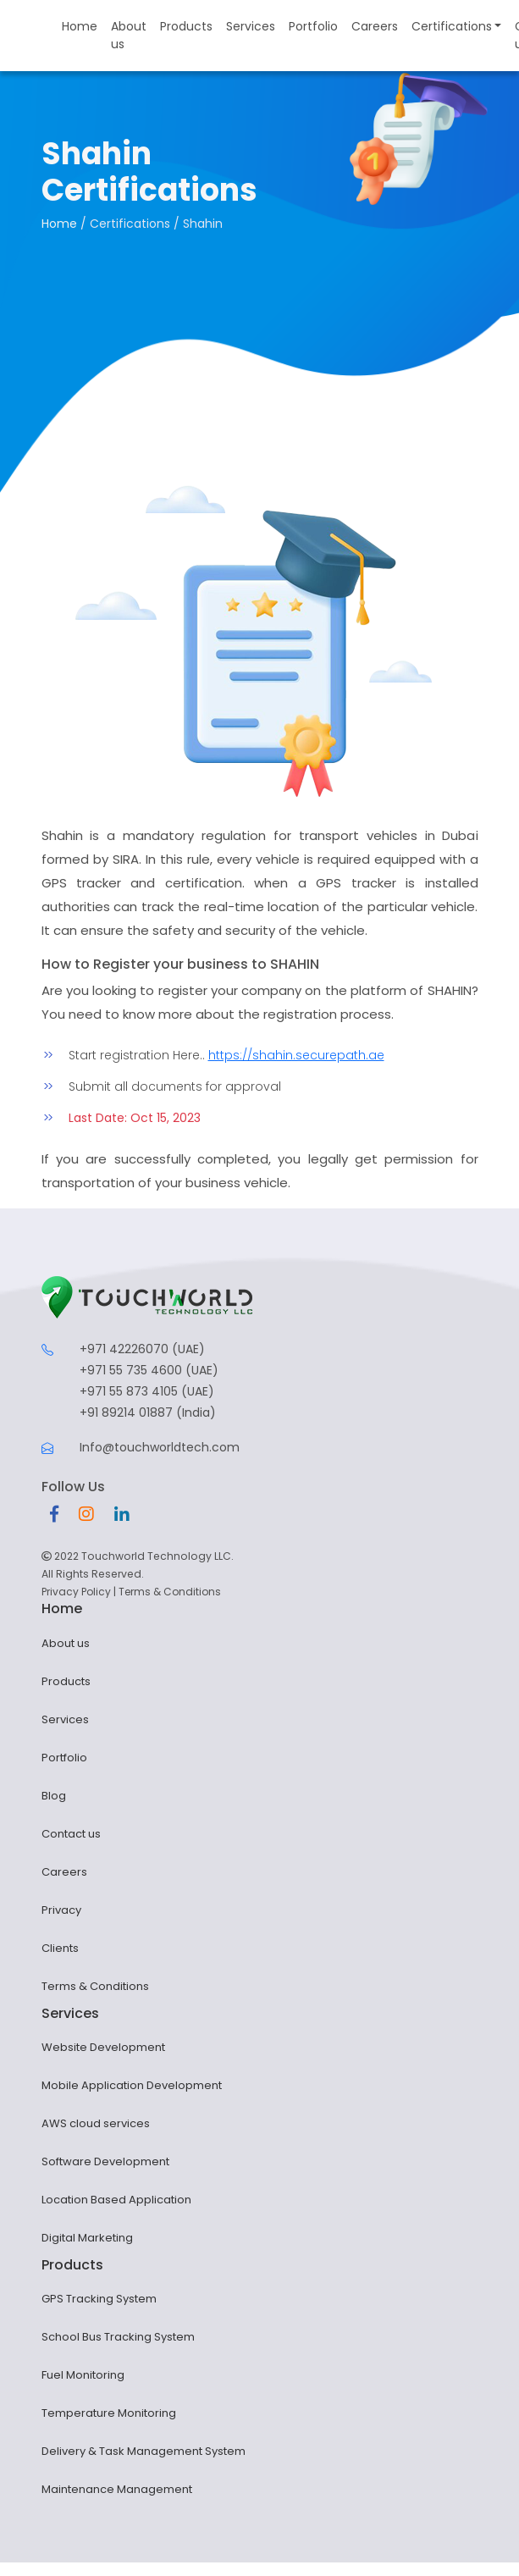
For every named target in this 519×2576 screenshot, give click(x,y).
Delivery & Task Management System (143, 2451)
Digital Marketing (87, 2238)
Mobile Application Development (131, 2085)
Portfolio (313, 26)
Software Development (105, 2161)
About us (128, 35)
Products (186, 26)
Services (250, 26)
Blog (53, 1796)
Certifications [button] (451, 26)
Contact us (71, 1834)
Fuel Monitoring (82, 2375)
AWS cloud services (95, 2123)
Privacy (61, 1910)
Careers (374, 26)
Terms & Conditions (170, 1591)
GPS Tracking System (99, 2299)
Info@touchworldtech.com (160, 1447)
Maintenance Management (116, 2489)
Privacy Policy (76, 1591)
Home (79, 26)
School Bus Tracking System (118, 2337)
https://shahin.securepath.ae (296, 1055)
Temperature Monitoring (108, 2413)
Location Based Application (116, 2200)
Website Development (103, 2047)
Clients (60, 1948)
